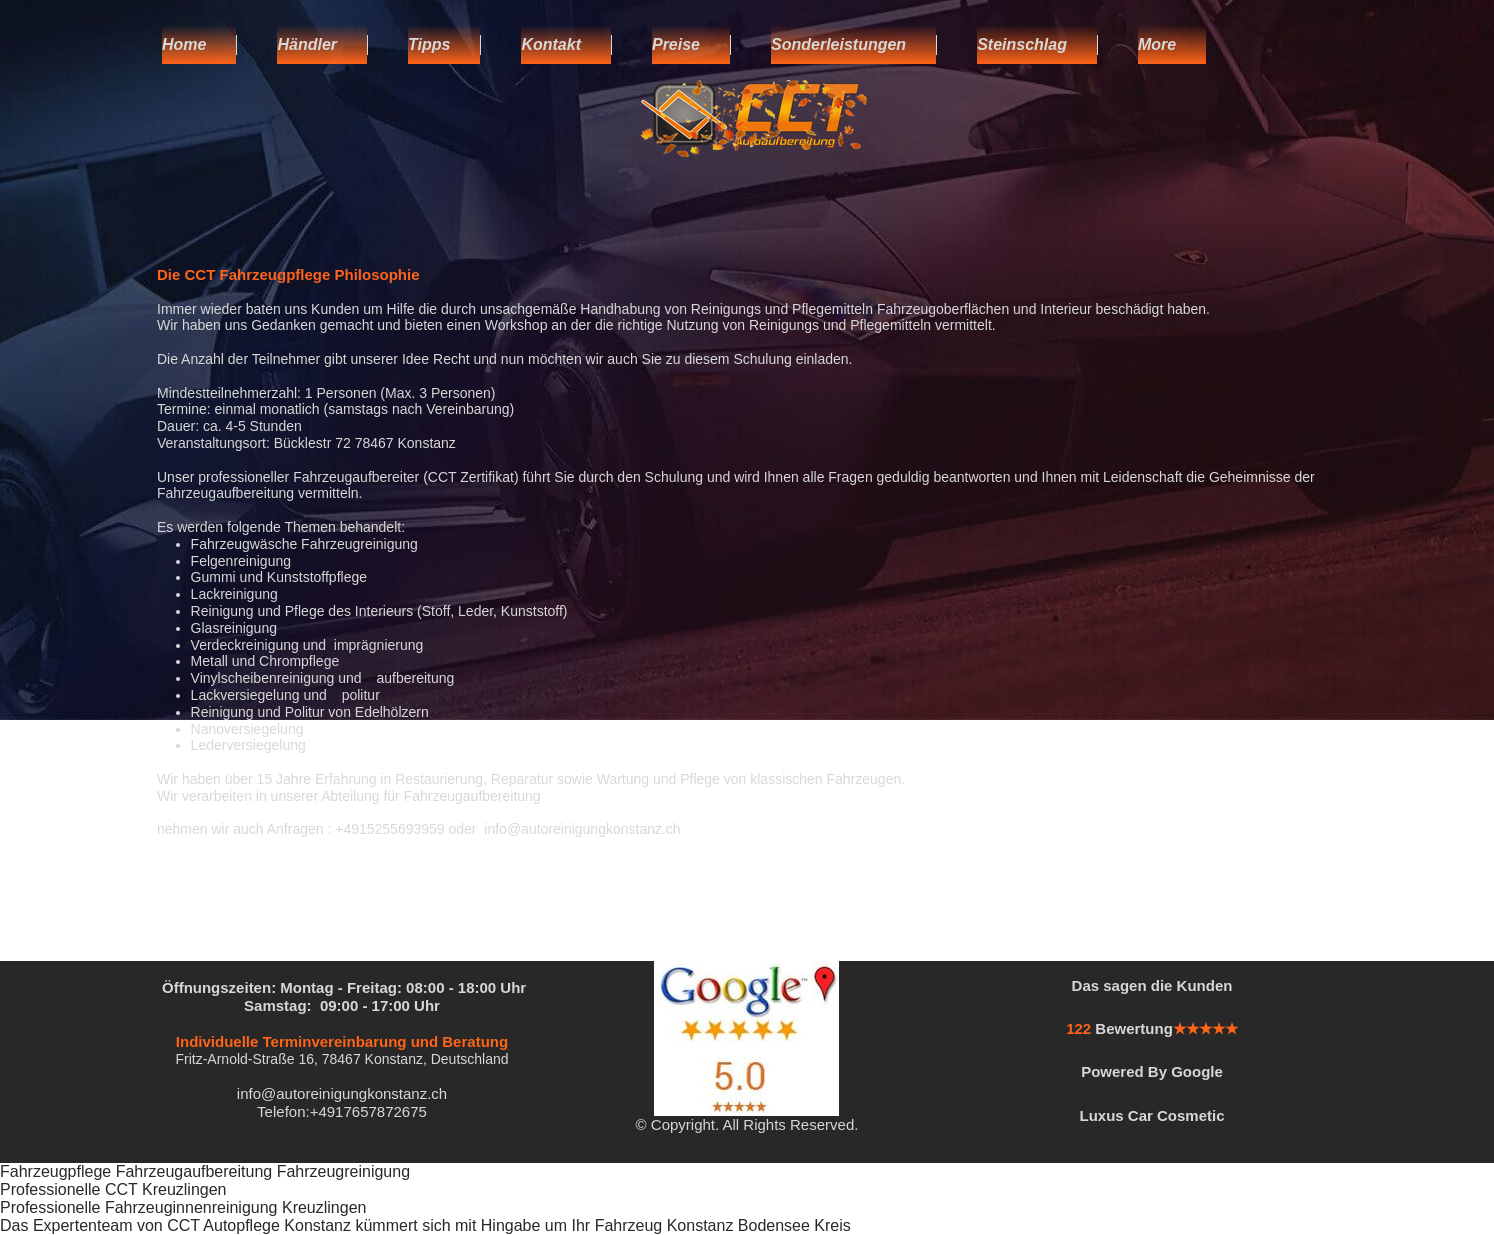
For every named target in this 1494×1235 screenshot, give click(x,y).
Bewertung (1134, 1028)
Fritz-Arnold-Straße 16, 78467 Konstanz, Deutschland (341, 1059)
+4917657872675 (368, 1111)
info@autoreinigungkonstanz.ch (342, 1093)
